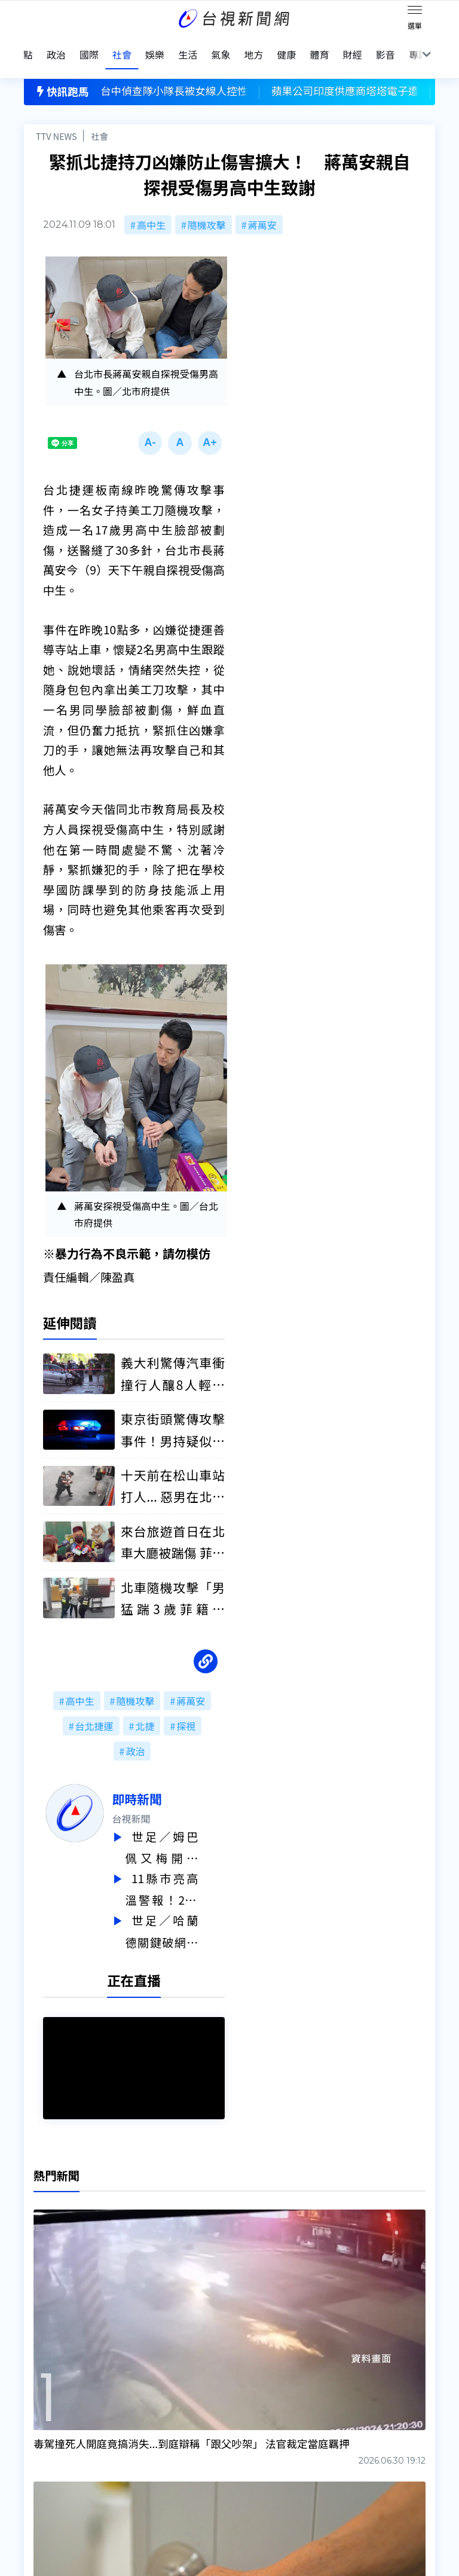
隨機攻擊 (207, 206)
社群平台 (43, 2468)
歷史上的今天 (142, 2451)
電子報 (217, 2435)
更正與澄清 (137, 2401)
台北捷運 (94, 1711)
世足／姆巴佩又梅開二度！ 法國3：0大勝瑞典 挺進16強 (188, 1832)
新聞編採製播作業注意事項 (260, 2401)
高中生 (151, 206)
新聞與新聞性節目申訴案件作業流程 (279, 2418)
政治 (135, 1736)
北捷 (144, 1711)
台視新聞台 (268, 2313)
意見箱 (128, 2418)
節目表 (38, 2451)
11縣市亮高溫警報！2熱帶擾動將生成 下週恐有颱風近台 (188, 1872)
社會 (99, 117)
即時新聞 (163, 1784)
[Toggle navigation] (415, 12)
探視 (185, 1711)
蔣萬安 (262, 206)
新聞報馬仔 (137, 2435)
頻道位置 (43, 2435)
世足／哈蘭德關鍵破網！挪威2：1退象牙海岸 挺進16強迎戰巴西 (188, 1912)
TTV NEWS (56, 117)
